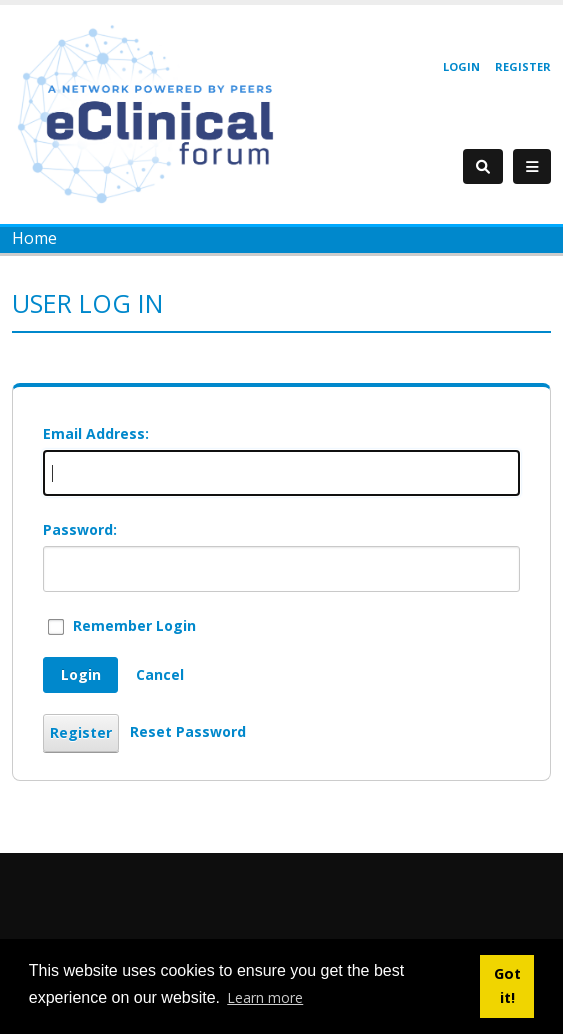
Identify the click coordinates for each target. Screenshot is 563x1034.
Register (523, 66)
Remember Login (134, 625)
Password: (80, 529)
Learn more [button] (265, 997)
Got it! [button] (507, 985)
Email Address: (96, 433)
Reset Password (188, 731)
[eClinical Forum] (152, 112)
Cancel (160, 674)
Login (461, 66)
